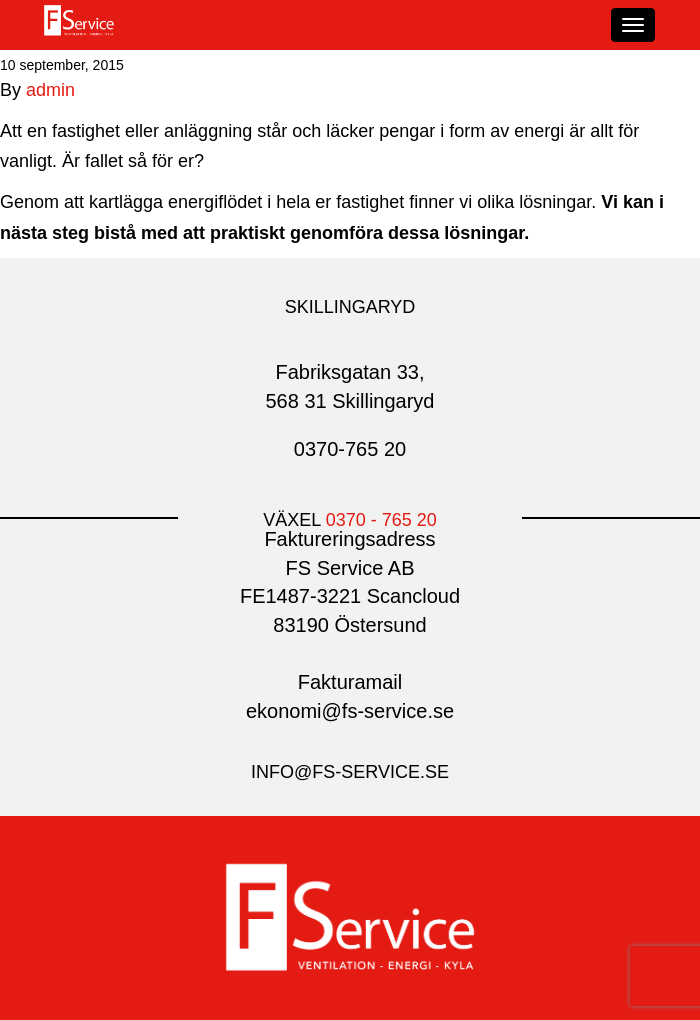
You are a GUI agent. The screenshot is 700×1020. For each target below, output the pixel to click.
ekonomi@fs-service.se (350, 711)
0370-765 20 (350, 449)
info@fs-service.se (350, 772)
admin (50, 90)
